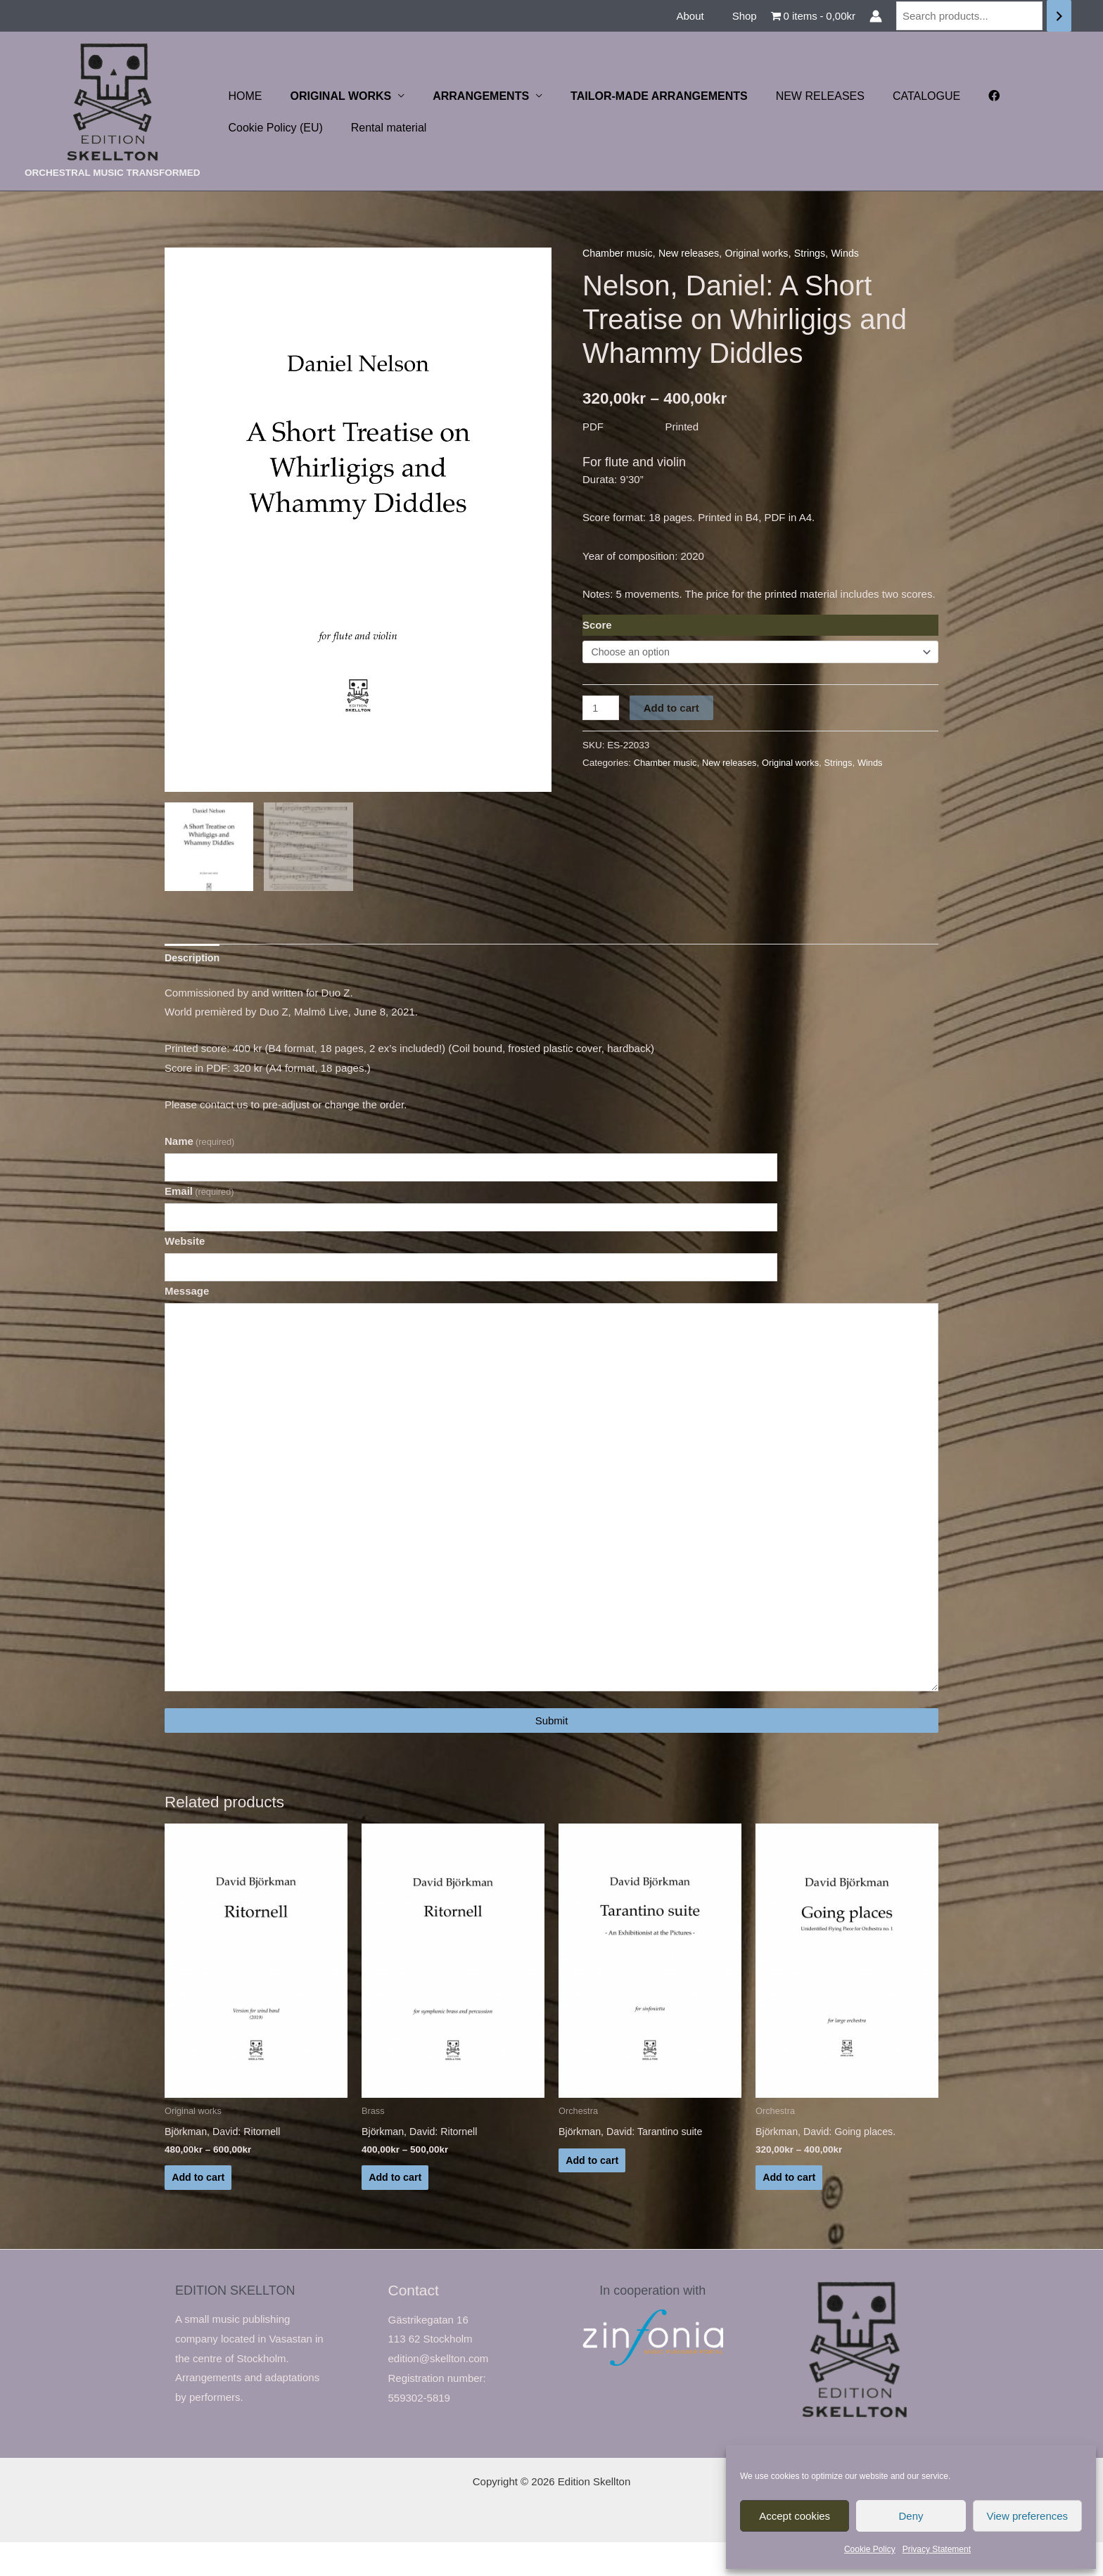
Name (199, 1145)
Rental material (381, 128)
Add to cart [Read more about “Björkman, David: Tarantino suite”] (593, 2192)
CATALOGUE (895, 96)
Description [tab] (194, 960)
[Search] (1059, 16)
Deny (910, 2516)
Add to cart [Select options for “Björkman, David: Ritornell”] (199, 2209)
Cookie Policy (869, 2549)
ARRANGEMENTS (467, 96)
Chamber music (619, 253)
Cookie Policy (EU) (273, 128)
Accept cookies (794, 2516)
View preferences (1028, 2516)
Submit (551, 1749)
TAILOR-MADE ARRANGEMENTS (639, 96)
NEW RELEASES (795, 96)
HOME (243, 96)
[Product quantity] (601, 709)
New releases (694, 253)
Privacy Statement (937, 2549)
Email (199, 1196)
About (700, 16)
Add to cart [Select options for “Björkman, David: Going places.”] (790, 2209)
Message (187, 1299)
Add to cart (673, 709)
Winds (858, 253)
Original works (765, 253)
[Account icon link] (875, 16)
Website (185, 1247)
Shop (748, 16)
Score (597, 624)
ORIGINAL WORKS (332, 96)
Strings (821, 253)
